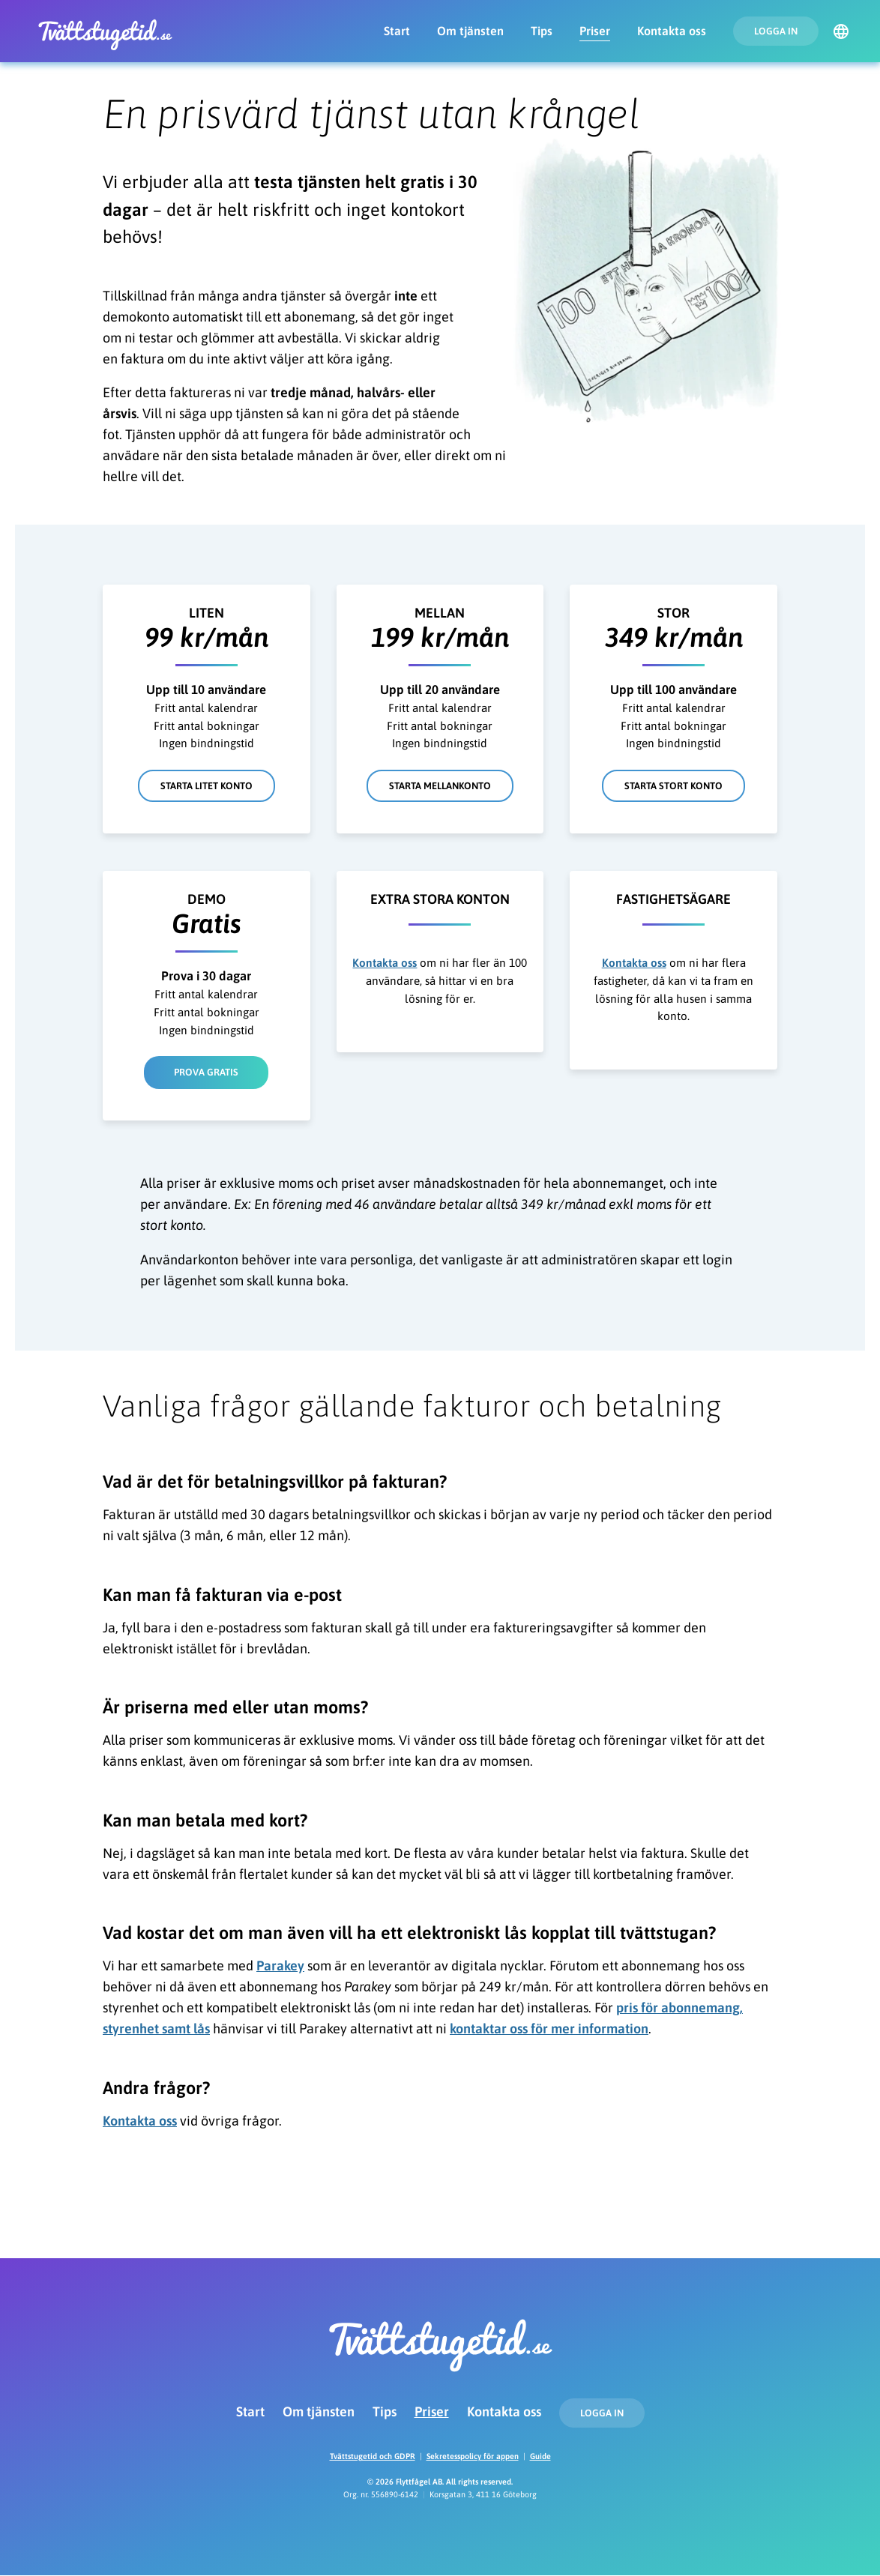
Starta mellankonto (440, 785)
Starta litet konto (206, 785)
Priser (594, 30)
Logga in (776, 31)
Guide (540, 2456)
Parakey (280, 1965)
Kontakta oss (671, 30)
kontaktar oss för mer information (549, 2028)
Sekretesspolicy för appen (473, 2456)
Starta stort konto (673, 785)
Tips (541, 30)
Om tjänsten (470, 30)
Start (397, 30)
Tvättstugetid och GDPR (372, 2456)
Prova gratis (206, 1072)
